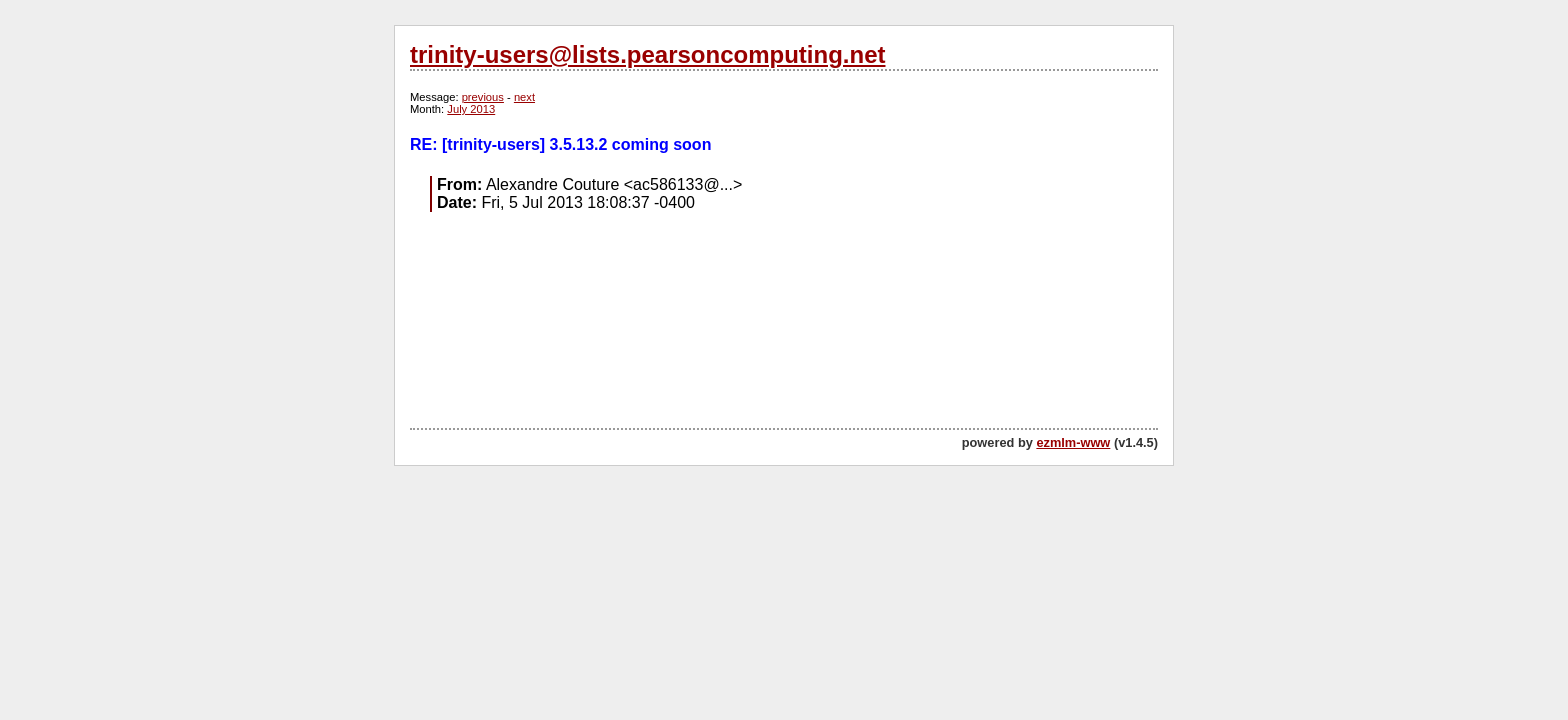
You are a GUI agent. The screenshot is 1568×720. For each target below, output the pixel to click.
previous (483, 97)
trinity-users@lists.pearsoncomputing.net (647, 54)
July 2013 (471, 109)
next (524, 97)
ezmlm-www (1073, 442)
